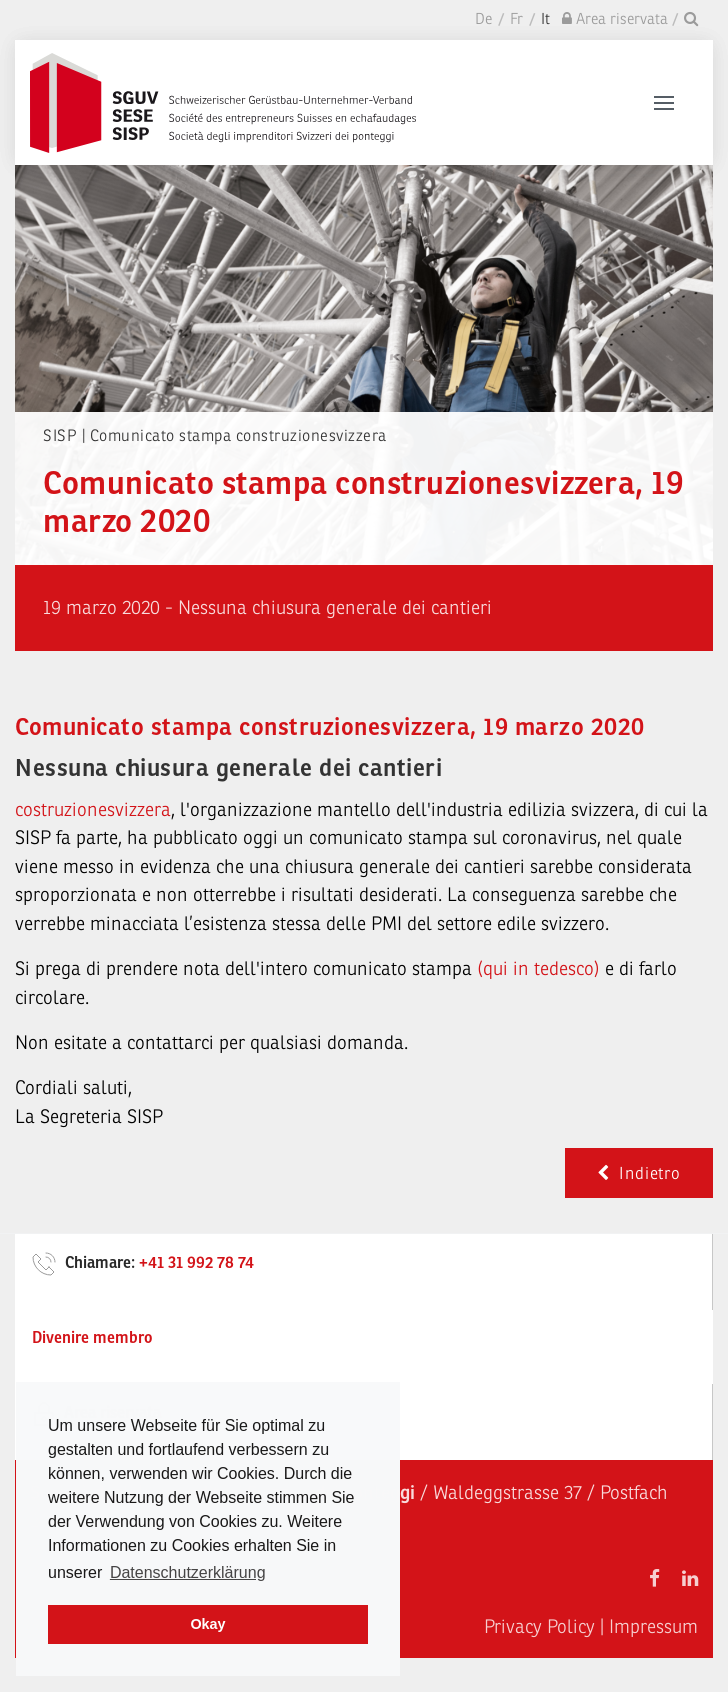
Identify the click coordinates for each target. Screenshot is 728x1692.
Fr (516, 19)
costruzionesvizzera (93, 810)
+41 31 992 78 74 (196, 1263)
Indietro (639, 1173)
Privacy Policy (539, 1627)
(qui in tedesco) (538, 969)
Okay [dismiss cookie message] (207, 1624)
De (483, 19)
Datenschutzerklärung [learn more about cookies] (188, 1572)
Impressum (653, 1627)
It (545, 19)
